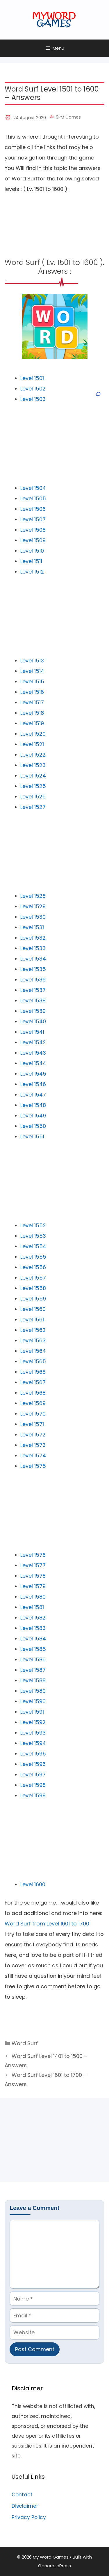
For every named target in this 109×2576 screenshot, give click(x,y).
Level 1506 (33, 509)
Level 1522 (33, 754)
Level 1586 (33, 1659)
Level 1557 (33, 1277)
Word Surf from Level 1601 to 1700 (47, 1923)
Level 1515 (32, 681)
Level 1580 (33, 1596)
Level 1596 (33, 1764)
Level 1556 (33, 1267)
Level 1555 (33, 1256)
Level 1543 (33, 1052)
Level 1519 (32, 723)
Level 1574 (33, 1455)
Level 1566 (33, 1371)
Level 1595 (33, 1753)
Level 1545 (33, 1073)
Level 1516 (32, 692)
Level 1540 (33, 1021)
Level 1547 (33, 1094)
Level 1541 (32, 1032)
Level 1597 (33, 1774)
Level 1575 (33, 1466)
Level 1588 (33, 1680)
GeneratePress (54, 2566)
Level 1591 (32, 1711)
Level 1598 (33, 1785)
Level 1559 (33, 1298)
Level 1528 (33, 896)
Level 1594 (33, 1743)
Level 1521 (32, 744)
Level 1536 (33, 979)
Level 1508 (33, 529)
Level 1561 (32, 1319)
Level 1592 (33, 1722)
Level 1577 (33, 1565)
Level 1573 (33, 1445)
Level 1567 (33, 1382)
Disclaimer (25, 2505)
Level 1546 (33, 1084)
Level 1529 (33, 906)
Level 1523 (33, 765)
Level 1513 (32, 660)
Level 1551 (32, 1136)
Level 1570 (33, 1413)
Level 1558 (33, 1288)
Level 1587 (33, 1670)
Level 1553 (33, 1235)
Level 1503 (33, 399)
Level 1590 (33, 1701)
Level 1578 (33, 1575)
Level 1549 (33, 1115)
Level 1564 (33, 1351)
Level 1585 (33, 1649)
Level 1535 (33, 969)
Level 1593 (33, 1732)
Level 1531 (32, 927)
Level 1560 (33, 1309)
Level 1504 (33, 488)
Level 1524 (33, 775)
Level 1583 (33, 1628)
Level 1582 (33, 1617)
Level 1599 (33, 1795)
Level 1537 (33, 990)
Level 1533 (33, 948)
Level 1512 (32, 571)
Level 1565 (33, 1361)
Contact (22, 2494)
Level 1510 (32, 550)
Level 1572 (33, 1434)
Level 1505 (33, 498)
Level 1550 (33, 1126)
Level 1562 (33, 1330)
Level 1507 (33, 519)
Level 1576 (33, 1555)
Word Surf (25, 2043)
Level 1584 (33, 1638)
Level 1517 (32, 702)
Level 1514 (32, 671)
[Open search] (98, 394)
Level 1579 (33, 1586)
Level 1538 (33, 1000)
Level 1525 (33, 786)
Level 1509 (33, 540)
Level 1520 (33, 733)
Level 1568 (33, 1392)
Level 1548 (33, 1105)
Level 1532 (33, 937)
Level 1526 (33, 796)
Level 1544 (33, 1063)
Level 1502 (33, 388)
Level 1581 (32, 1607)
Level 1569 (33, 1403)
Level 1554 (33, 1246)
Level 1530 (33, 916)
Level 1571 (32, 1424)
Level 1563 (33, 1340)
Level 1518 (32, 712)
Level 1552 (33, 1225)
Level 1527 (33, 807)
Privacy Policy (29, 2517)
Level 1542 (33, 1042)
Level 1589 (33, 1690)
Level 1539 (33, 1011)
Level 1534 (33, 958)
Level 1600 (32, 1884)
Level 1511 (31, 561)
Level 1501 (32, 378)
